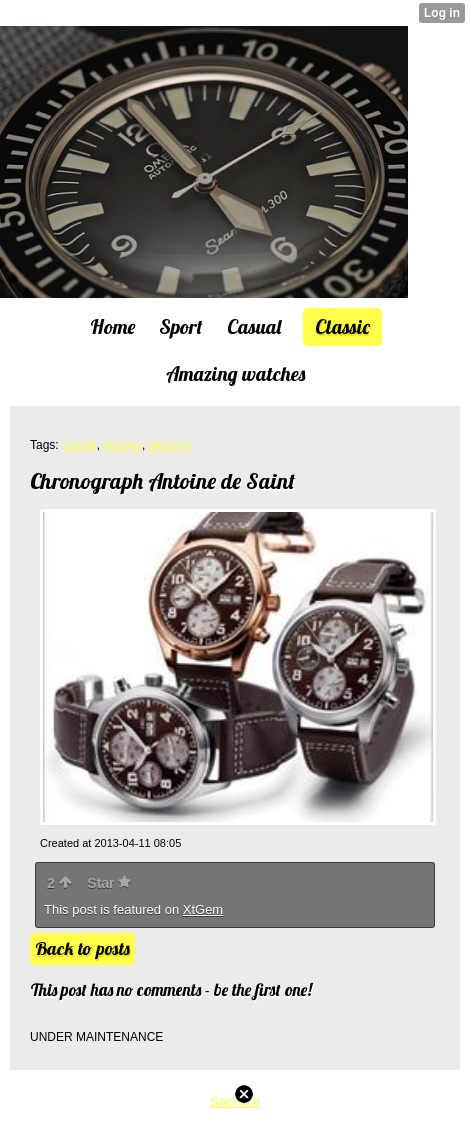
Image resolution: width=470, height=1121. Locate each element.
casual (79, 445)
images (122, 445)
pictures (170, 445)
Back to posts (82, 948)
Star (109, 883)
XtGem (203, 909)
